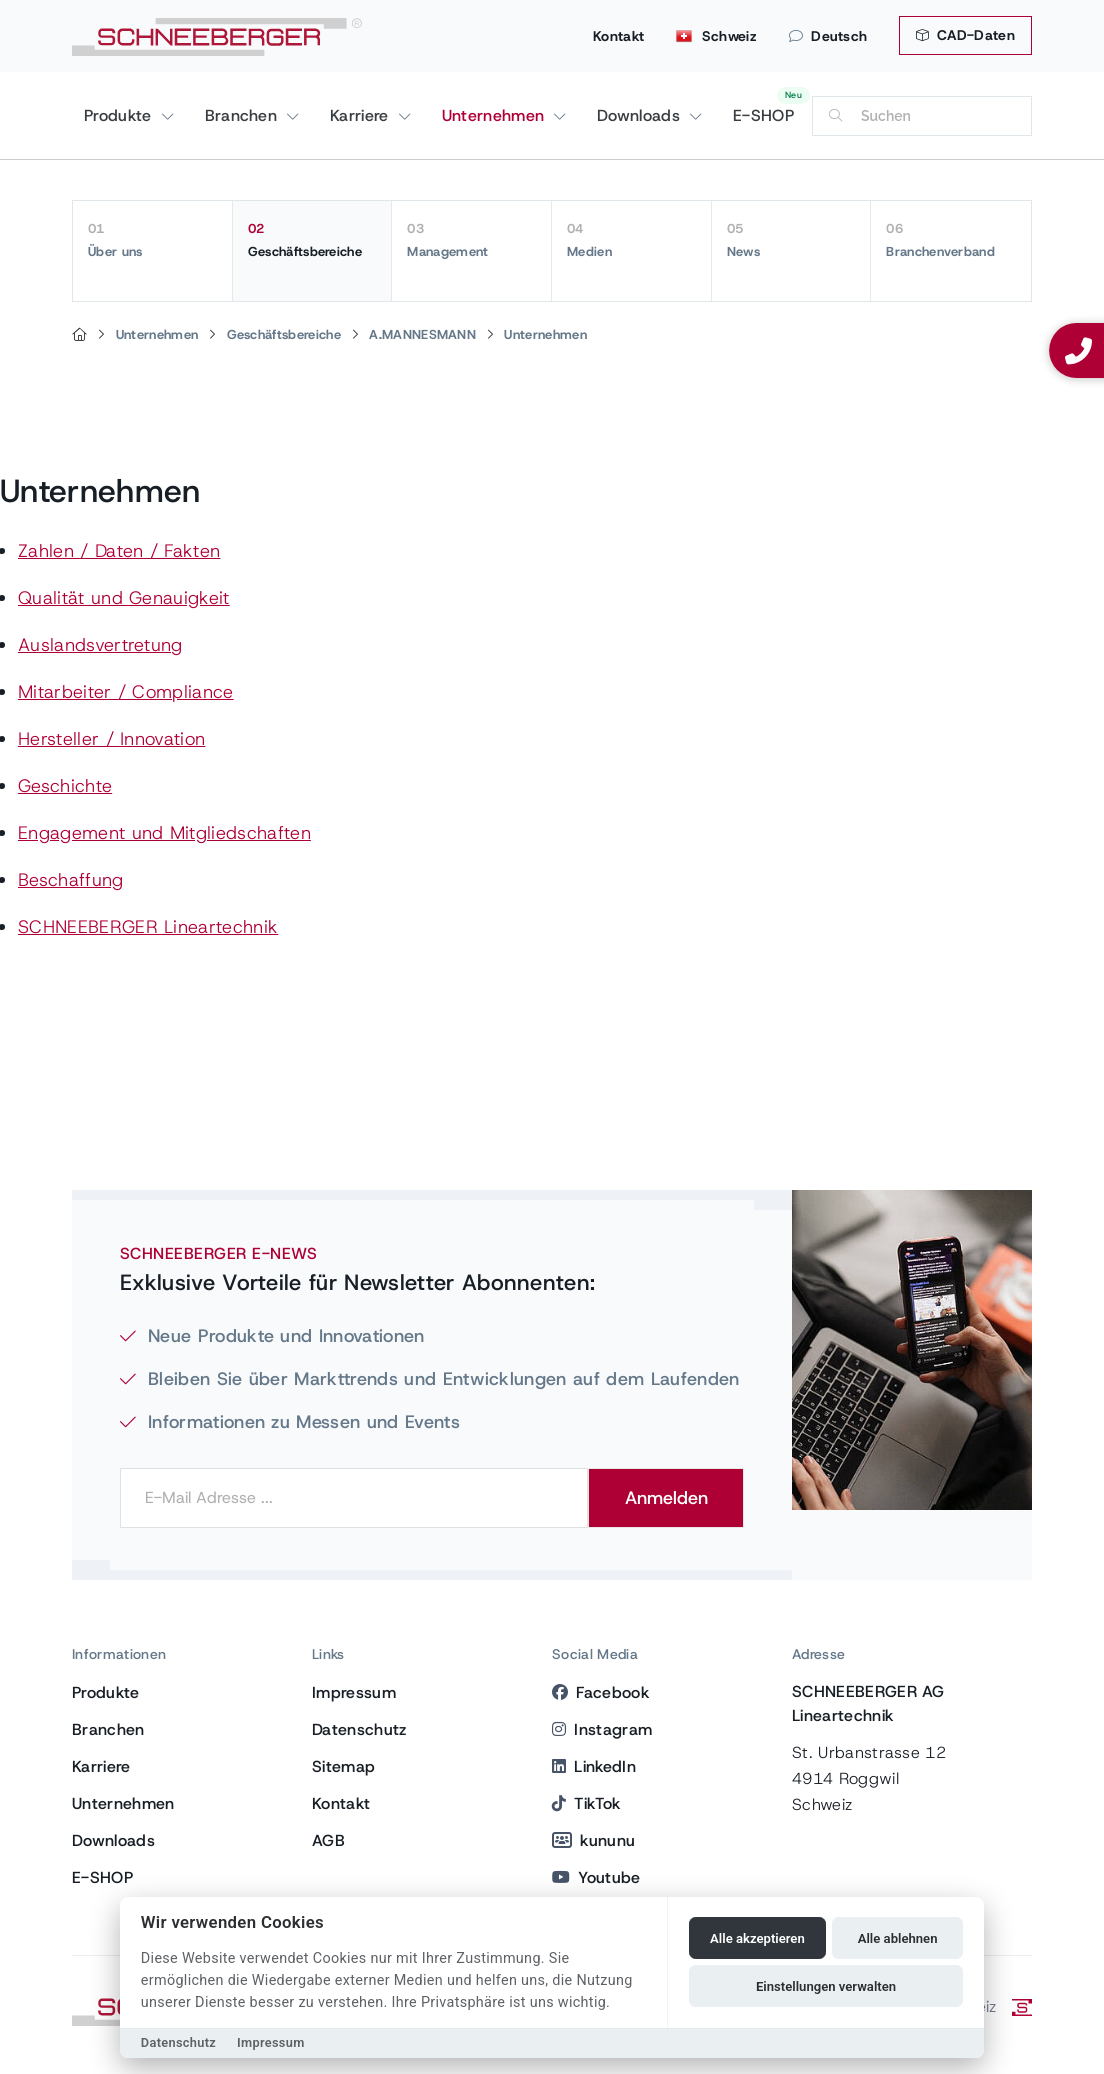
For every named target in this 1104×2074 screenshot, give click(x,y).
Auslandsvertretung (100, 645)
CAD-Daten (965, 35)
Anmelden (666, 1498)
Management (471, 240)
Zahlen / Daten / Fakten (119, 551)
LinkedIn (594, 1766)
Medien (631, 240)
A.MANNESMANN (422, 334)
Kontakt (618, 36)
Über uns (152, 240)
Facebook (600, 1692)
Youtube (596, 1877)
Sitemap (343, 1766)
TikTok (586, 1803)
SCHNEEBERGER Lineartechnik (148, 927)
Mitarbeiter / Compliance (126, 692)
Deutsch (828, 36)
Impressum (354, 1692)
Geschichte (65, 786)
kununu (593, 1840)
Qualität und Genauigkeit (124, 598)
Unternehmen (496, 115)
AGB (328, 1840)
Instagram (602, 1729)
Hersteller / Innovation (111, 739)
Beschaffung (71, 880)
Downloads (641, 115)
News (791, 240)
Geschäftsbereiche (312, 240)
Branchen (244, 115)
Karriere (362, 115)
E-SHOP (763, 115)
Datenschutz (359, 1729)
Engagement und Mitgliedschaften (164, 833)
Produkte (120, 115)
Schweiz (716, 36)
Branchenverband (951, 240)
